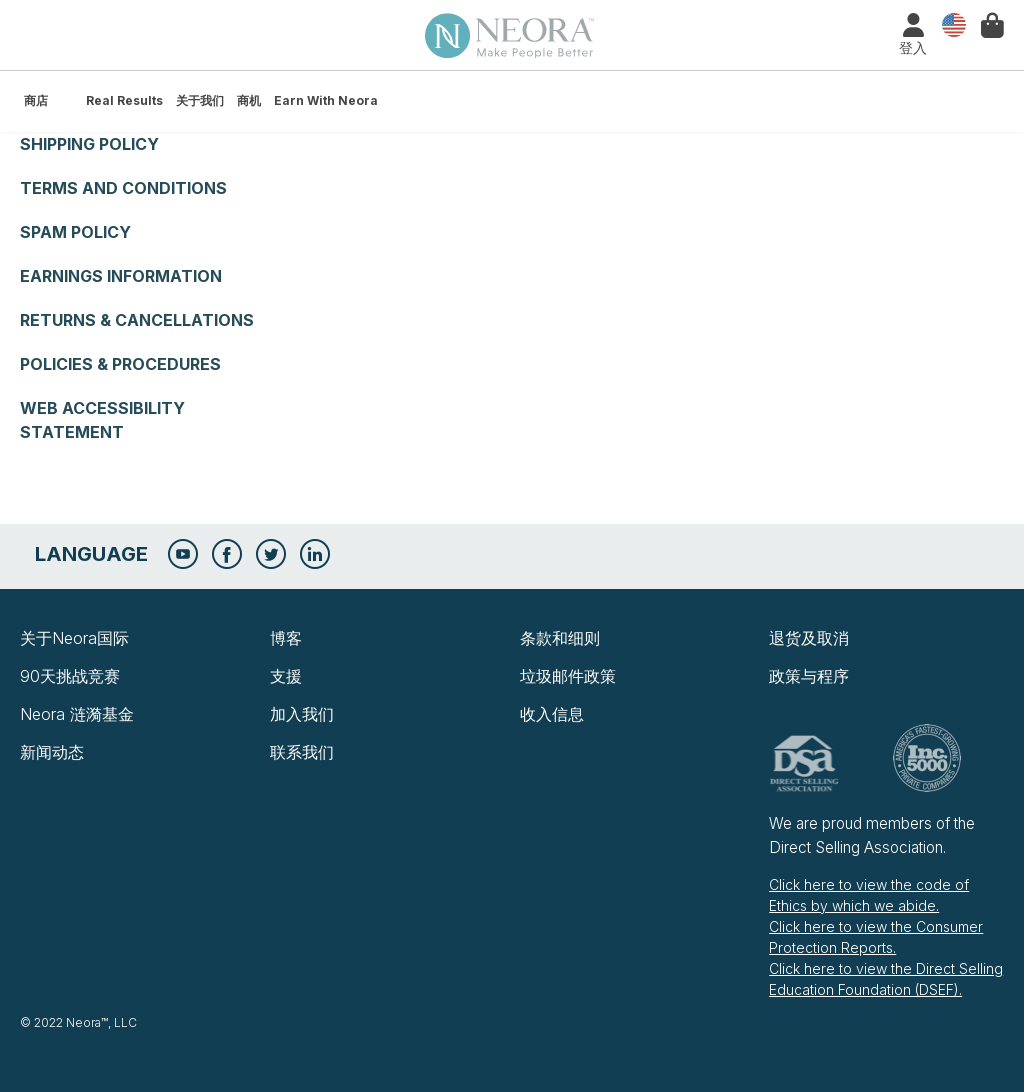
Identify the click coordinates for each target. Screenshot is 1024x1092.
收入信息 (552, 714)
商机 (249, 100)
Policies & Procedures (120, 364)
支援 (286, 676)
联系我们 (302, 752)
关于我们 (200, 100)
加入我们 (302, 714)
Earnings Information (121, 276)
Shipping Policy (89, 144)
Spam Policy (75, 232)
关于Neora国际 (74, 638)
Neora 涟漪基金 (77, 714)
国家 (949, 26)
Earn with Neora (326, 100)
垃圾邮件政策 (568, 676)
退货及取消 (809, 638)
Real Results (124, 100)
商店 (36, 100)
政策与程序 (809, 676)
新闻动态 (52, 752)
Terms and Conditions (123, 188)
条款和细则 (560, 638)
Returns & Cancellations (137, 320)
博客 (286, 638)
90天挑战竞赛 (70, 676)
